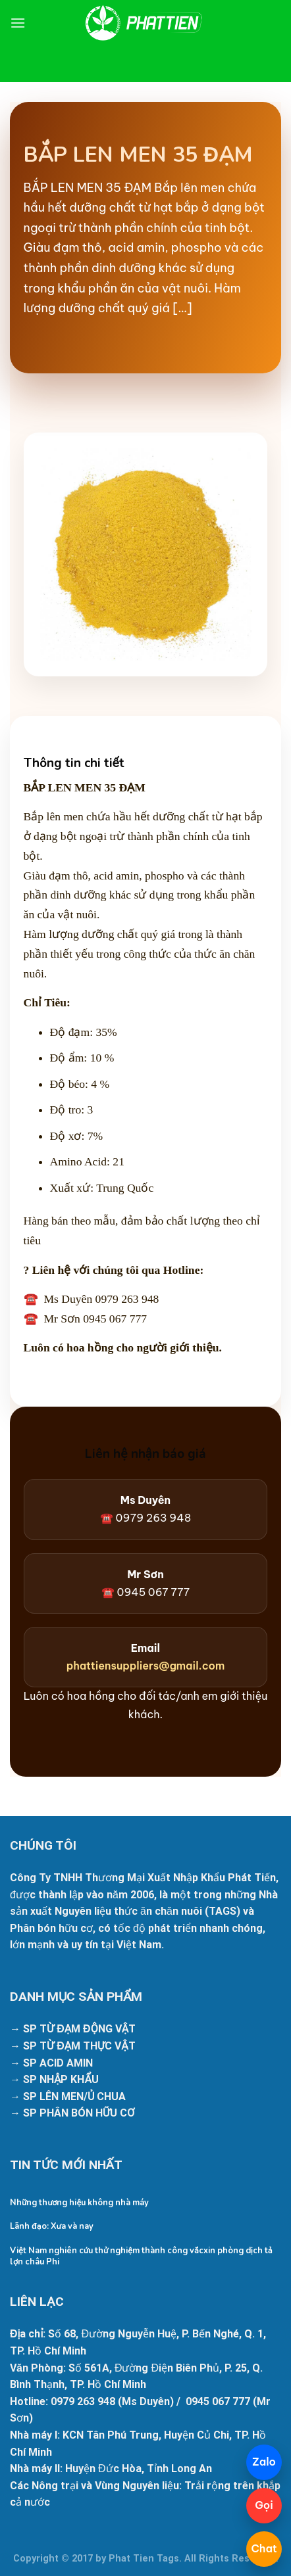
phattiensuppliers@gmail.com (145, 1665)
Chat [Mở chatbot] (264, 2548)
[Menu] (18, 23)
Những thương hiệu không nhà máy (79, 2203)
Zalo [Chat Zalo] (264, 2461)
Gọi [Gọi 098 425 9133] (264, 2505)
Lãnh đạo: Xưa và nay (51, 2226)
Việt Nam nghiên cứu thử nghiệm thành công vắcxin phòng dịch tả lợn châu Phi (141, 2256)
